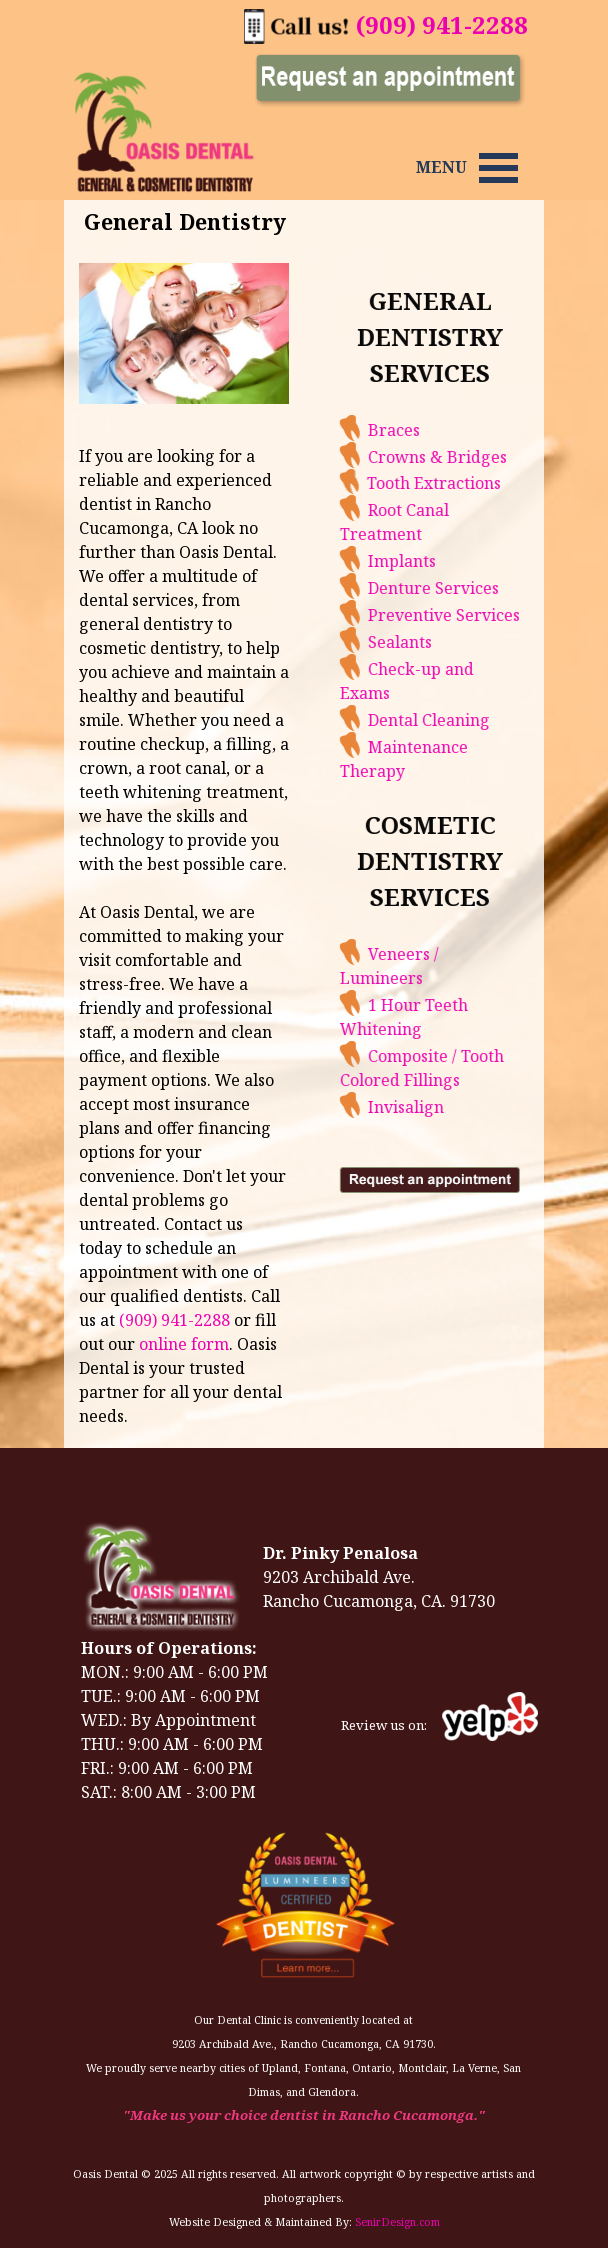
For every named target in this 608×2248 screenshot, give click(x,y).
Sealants (434, 642)
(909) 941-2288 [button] (442, 24)
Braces (428, 430)
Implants (436, 561)
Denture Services (467, 588)
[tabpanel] (441, 167)
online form (184, 1344)
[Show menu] (498, 167)
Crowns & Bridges (471, 457)
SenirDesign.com (397, 2222)
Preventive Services (478, 615)
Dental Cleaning (463, 720)
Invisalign (440, 1107)
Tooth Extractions (468, 483)
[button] (296, 20)
